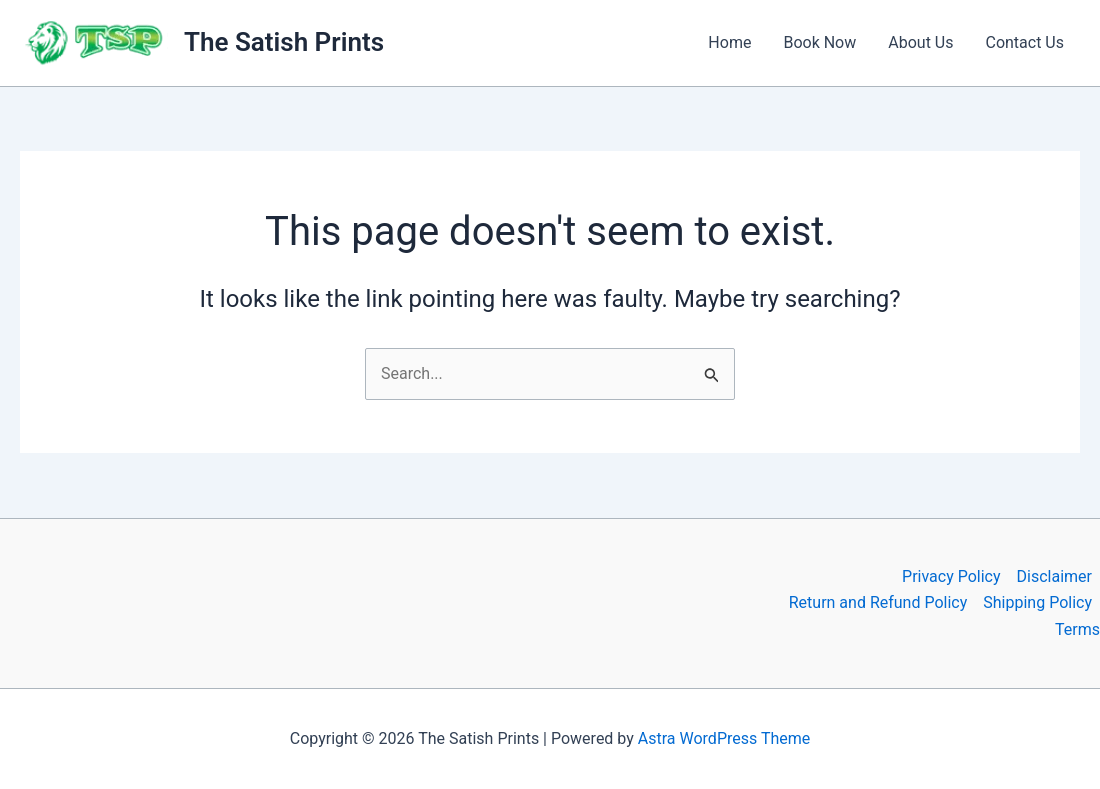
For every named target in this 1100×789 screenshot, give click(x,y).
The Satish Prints (284, 42)
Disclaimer (1054, 576)
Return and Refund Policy (878, 602)
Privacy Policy (951, 576)
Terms (1077, 629)
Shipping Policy (1037, 602)
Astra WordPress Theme (724, 738)
